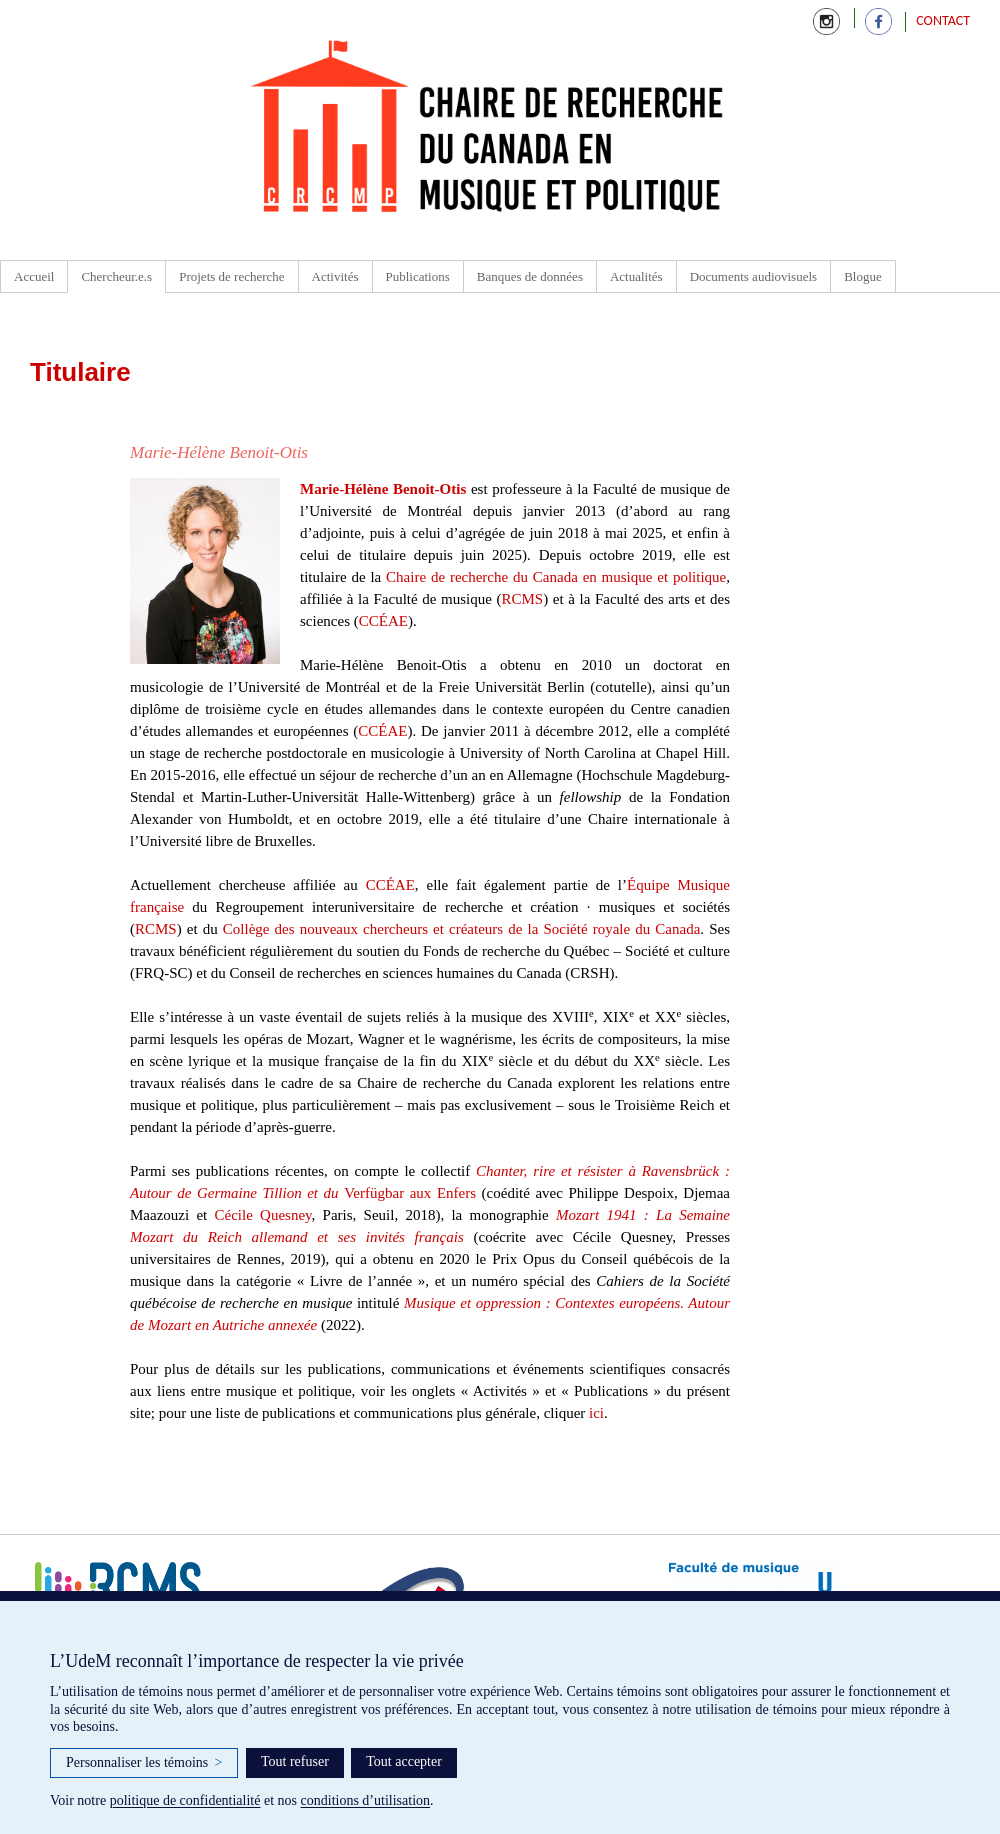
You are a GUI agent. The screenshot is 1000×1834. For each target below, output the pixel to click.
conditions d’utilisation (366, 1800)
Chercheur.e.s (116, 276)
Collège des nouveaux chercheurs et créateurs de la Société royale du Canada (462, 929)
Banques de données (530, 276)
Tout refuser (295, 1761)
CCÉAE (383, 621)
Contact (943, 20)
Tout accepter (404, 1761)
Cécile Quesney (262, 1215)
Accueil (34, 276)
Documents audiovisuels (753, 276)
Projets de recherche (231, 276)
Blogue (863, 276)
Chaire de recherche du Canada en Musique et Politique (488, 130)
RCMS (522, 599)
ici (596, 1413)
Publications (418, 276)
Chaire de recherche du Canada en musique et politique (556, 577)
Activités (335, 276)
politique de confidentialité (185, 1800)
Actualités (636, 276)
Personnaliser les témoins (144, 1763)
